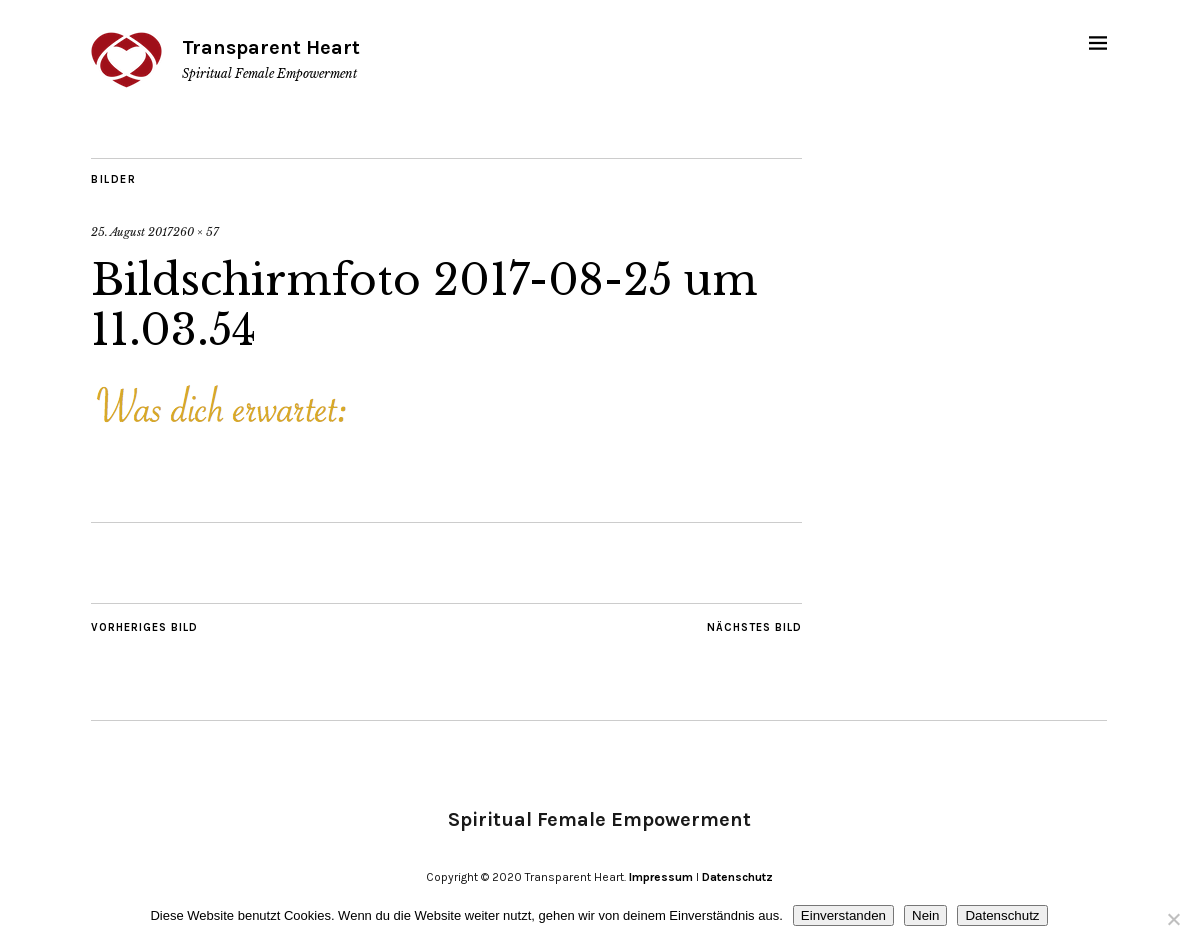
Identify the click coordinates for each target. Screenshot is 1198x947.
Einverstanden (843, 915)
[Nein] (1173, 919)
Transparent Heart (271, 47)
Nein (925, 915)
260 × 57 (196, 232)
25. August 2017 (132, 232)
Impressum (661, 877)
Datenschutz (737, 877)
